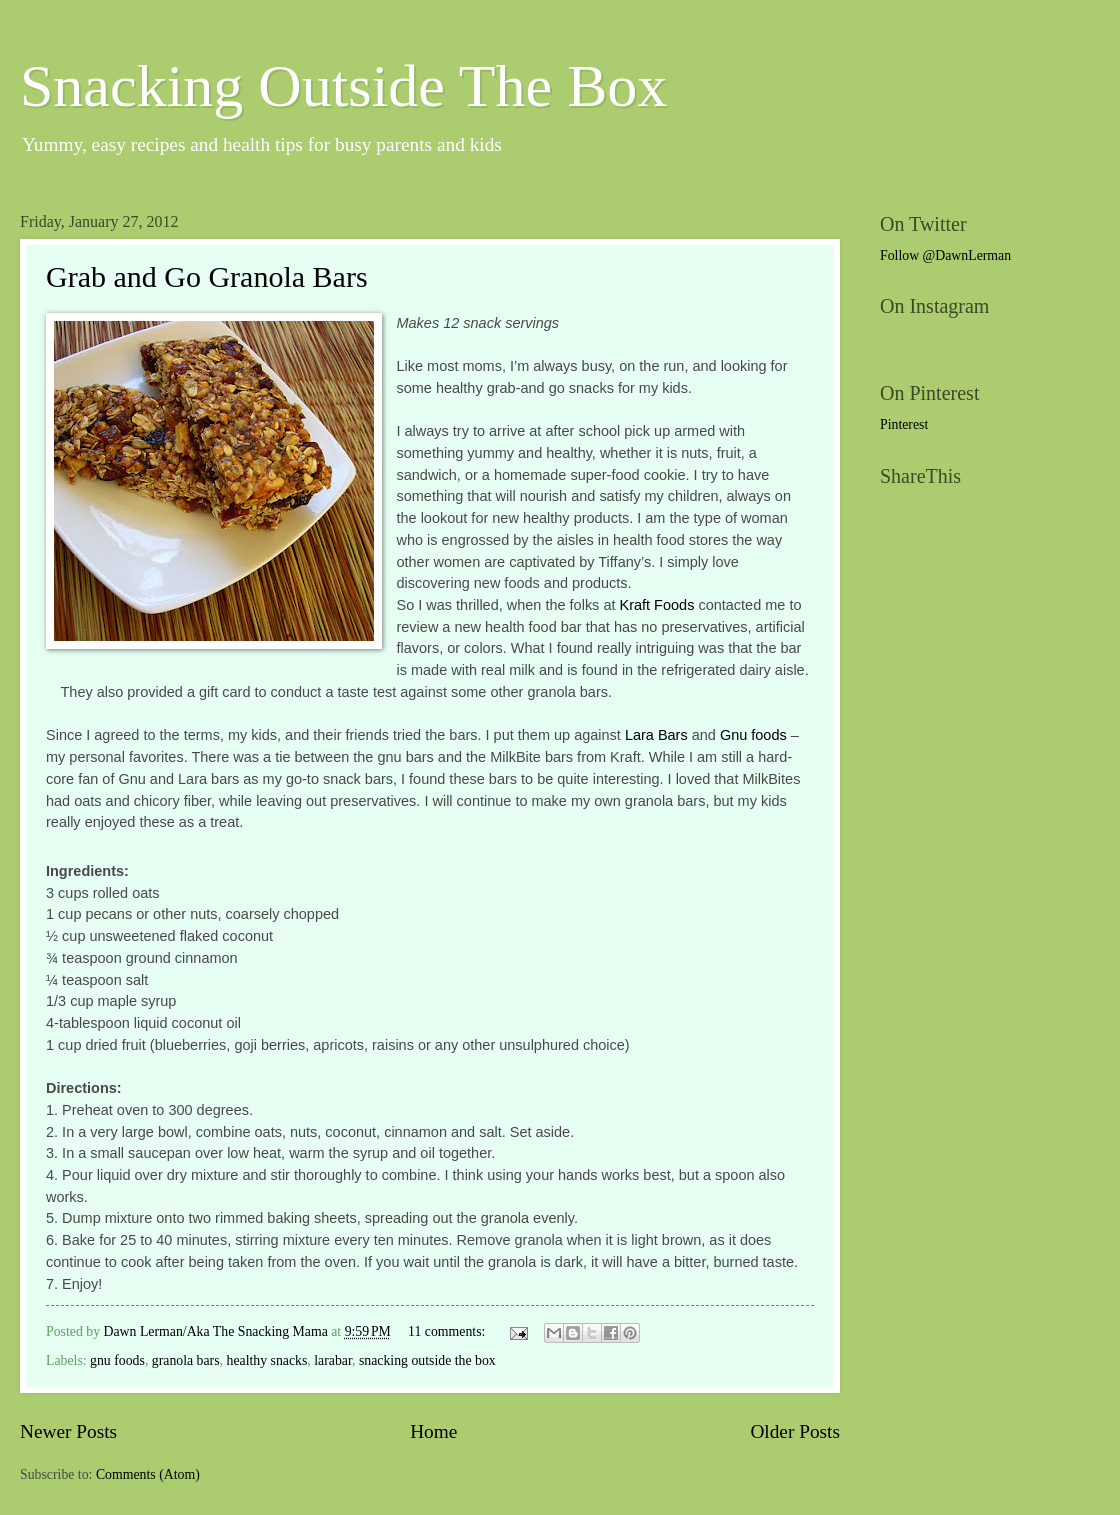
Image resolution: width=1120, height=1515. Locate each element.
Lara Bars (656, 735)
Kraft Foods (657, 605)
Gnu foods (753, 735)
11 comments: (448, 1331)
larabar (333, 1360)
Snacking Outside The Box (343, 86)
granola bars (186, 1360)
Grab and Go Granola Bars (207, 276)
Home (433, 1431)
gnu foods (117, 1360)
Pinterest (904, 424)
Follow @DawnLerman (945, 255)
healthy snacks (267, 1360)
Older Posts (795, 1431)
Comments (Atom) (148, 1474)
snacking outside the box (427, 1360)
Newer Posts (68, 1431)
